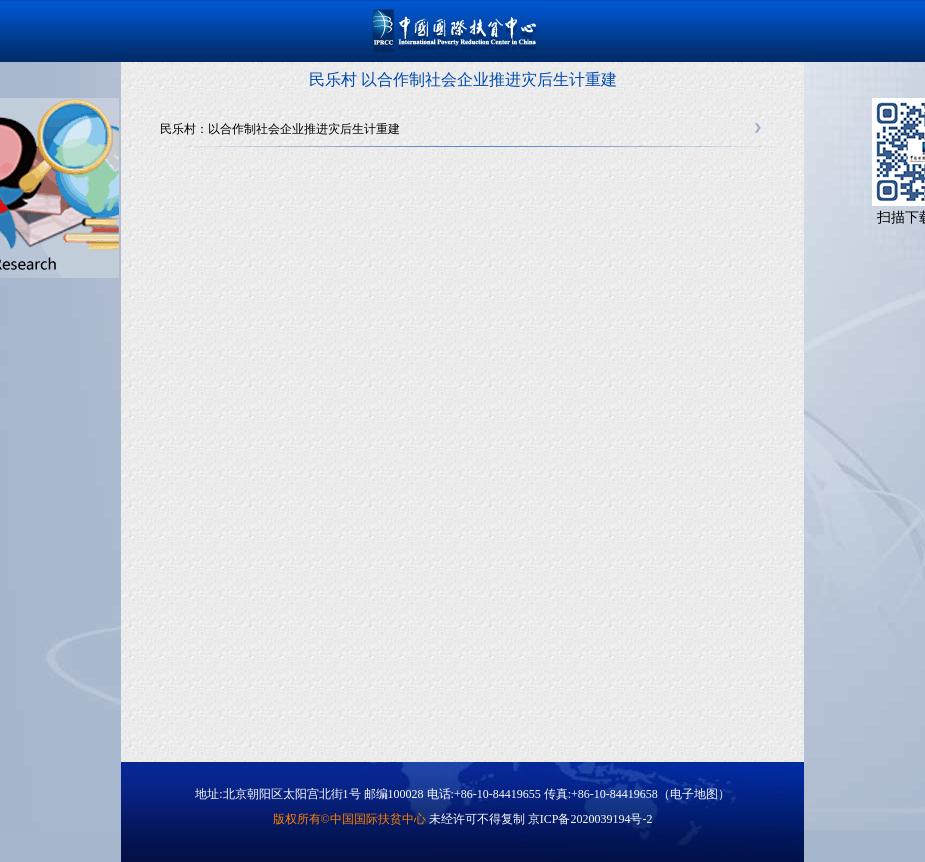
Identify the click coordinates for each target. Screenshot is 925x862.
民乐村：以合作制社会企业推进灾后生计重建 (280, 129)
